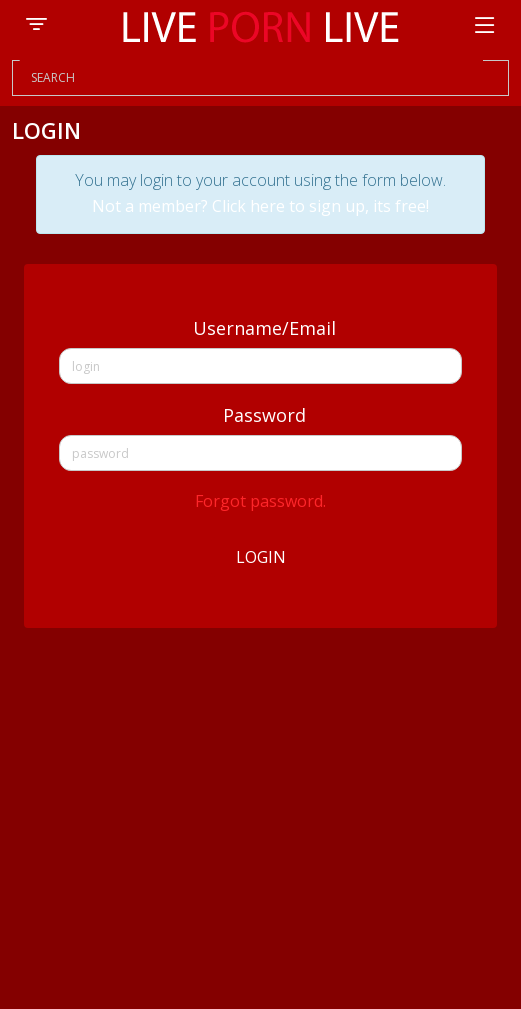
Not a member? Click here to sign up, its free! (260, 206)
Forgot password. (260, 501)
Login (261, 557)
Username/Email (264, 328)
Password (264, 415)
